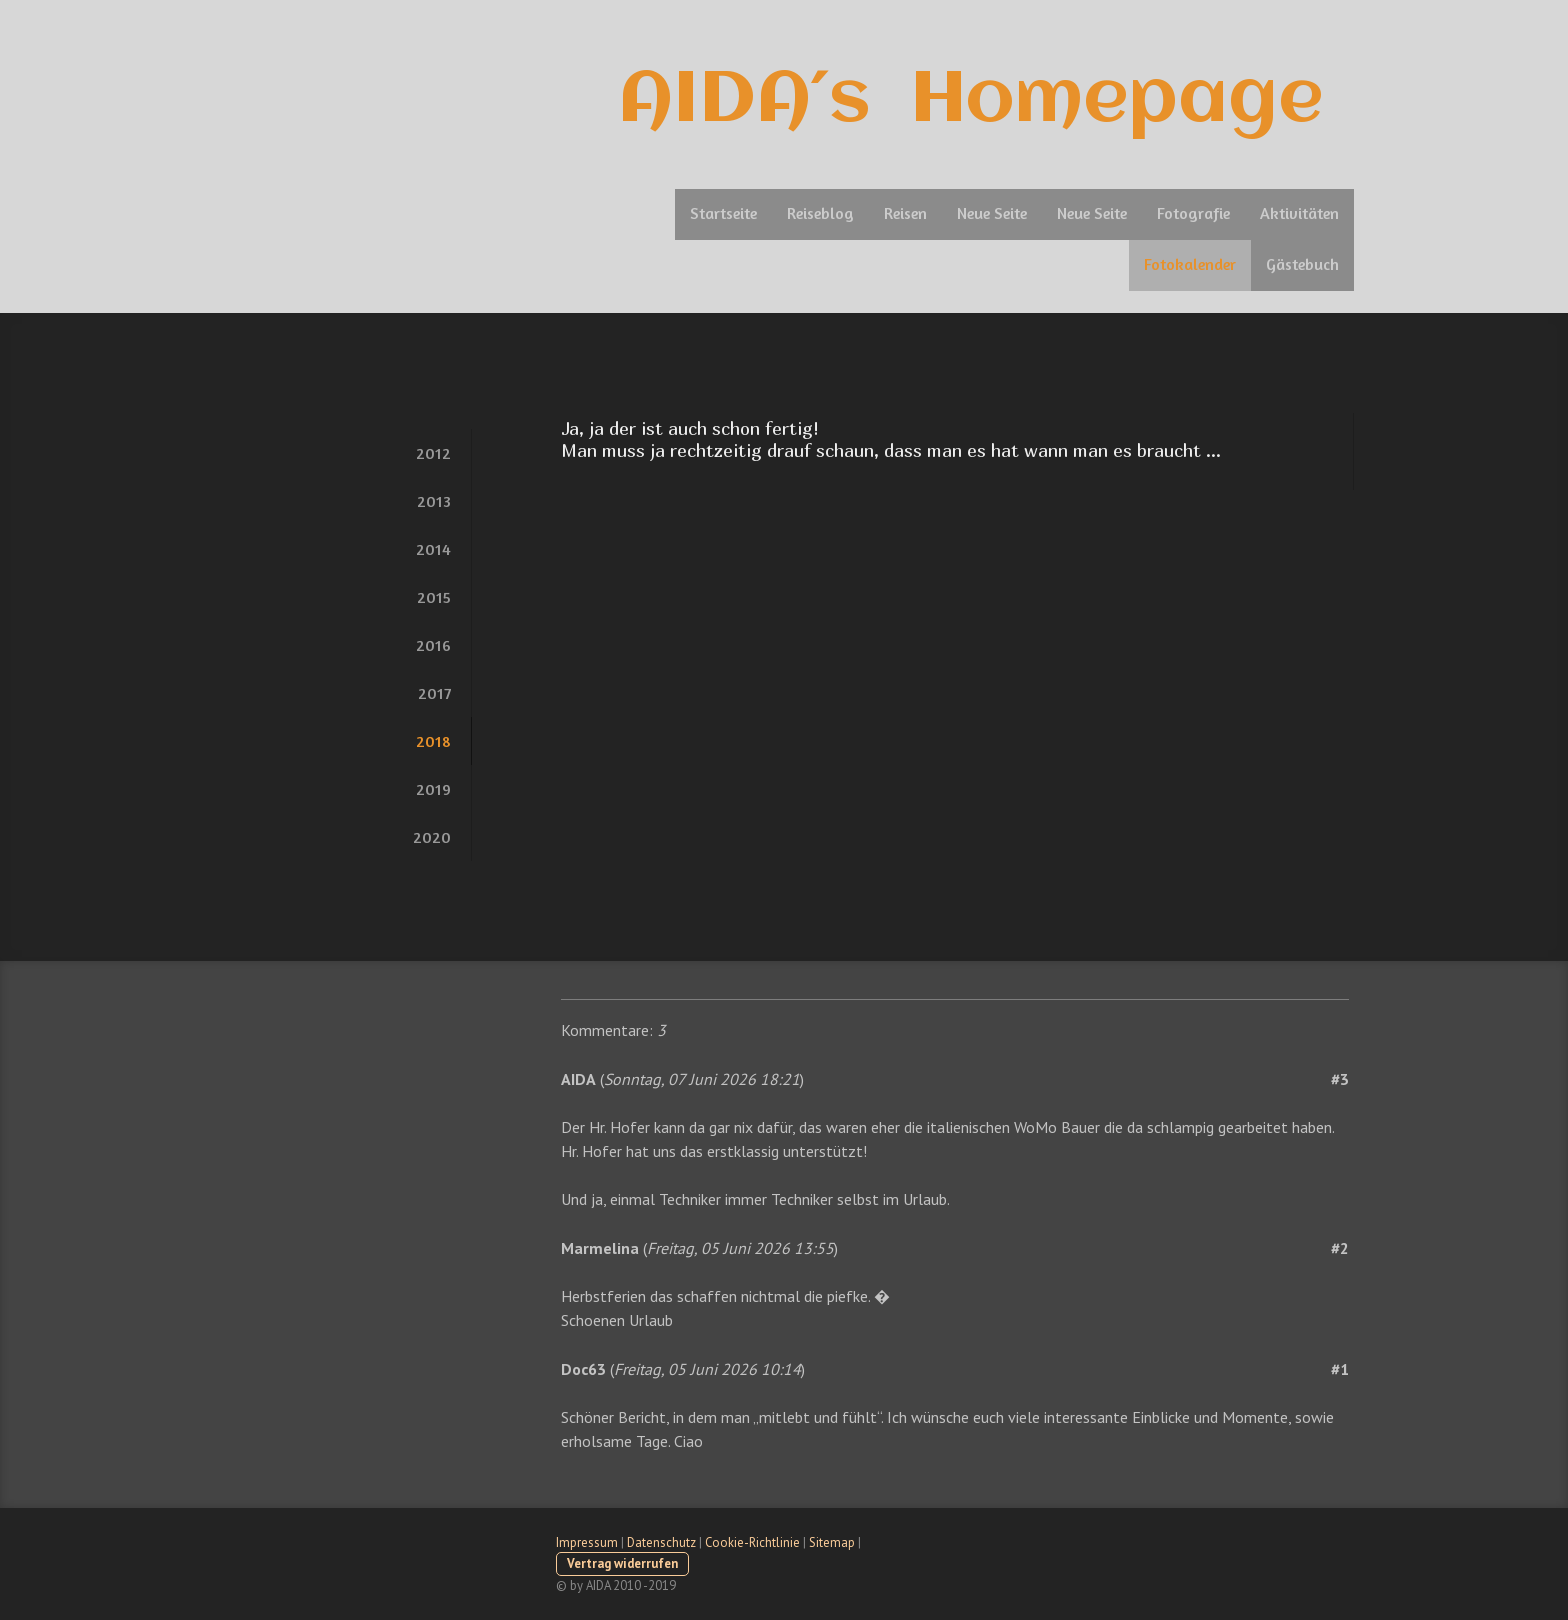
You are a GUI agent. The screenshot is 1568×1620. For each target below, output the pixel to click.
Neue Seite (992, 213)
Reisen (905, 213)
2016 (433, 645)
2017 (434, 693)
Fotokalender (1190, 264)
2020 (432, 837)
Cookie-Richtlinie (752, 1542)
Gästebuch (1302, 264)
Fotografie (1193, 213)
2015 (434, 597)
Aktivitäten (1299, 213)
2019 (433, 789)
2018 (433, 741)
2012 (433, 453)
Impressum (587, 1542)
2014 (433, 549)
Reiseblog (820, 213)
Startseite (723, 213)
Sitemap (832, 1542)
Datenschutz (661, 1542)
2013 (434, 501)
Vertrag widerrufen (622, 1563)
